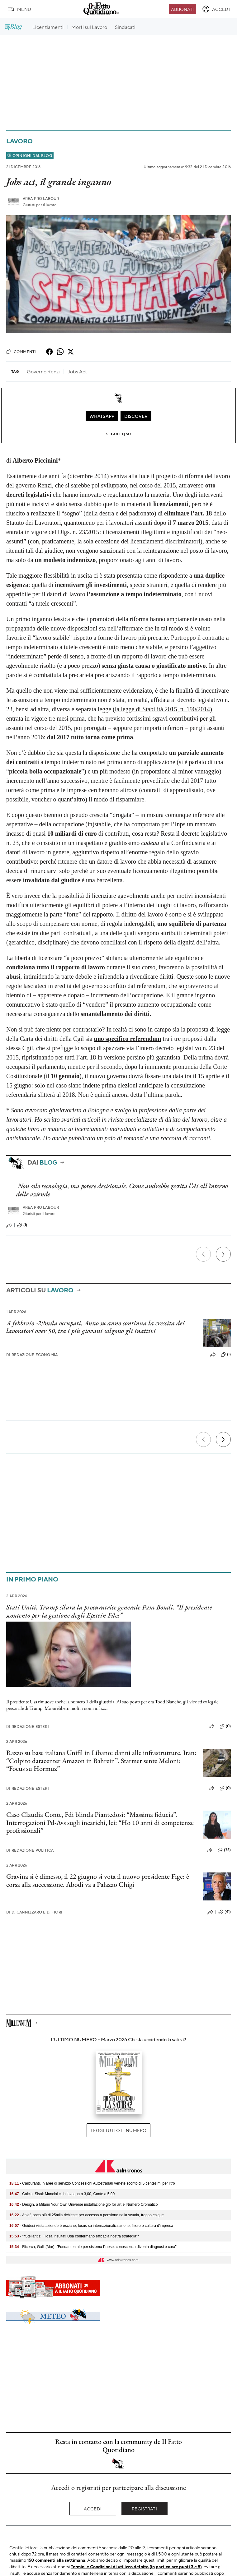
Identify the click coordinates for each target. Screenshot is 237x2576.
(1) (22, 1225)
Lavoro (19, 141)
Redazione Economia (32, 1354)
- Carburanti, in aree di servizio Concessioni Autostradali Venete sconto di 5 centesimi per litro (92, 2183)
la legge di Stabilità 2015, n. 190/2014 (162, 709)
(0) (225, 1726)
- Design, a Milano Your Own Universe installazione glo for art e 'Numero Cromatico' (84, 2204)
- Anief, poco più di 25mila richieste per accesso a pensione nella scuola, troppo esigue (86, 2215)
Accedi (93, 2508)
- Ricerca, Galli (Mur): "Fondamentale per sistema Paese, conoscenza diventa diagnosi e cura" (93, 2247)
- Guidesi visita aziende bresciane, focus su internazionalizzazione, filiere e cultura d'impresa (91, 2225)
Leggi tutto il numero (118, 2130)
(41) (224, 1911)
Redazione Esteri (27, 1726)
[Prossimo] (223, 1254)
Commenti (21, 351)
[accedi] (216, 9)
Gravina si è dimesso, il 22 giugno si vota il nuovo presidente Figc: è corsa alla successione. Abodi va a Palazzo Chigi (97, 1880)
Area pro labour (41, 198)
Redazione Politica (30, 1850)
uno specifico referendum (127, 1038)
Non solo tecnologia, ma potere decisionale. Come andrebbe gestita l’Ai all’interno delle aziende (122, 1189)
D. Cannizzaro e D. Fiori (34, 1912)
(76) (224, 1850)
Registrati (144, 2508)
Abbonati (182, 9)
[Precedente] (203, 1254)
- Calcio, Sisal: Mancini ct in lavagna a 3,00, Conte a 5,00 (62, 2194)
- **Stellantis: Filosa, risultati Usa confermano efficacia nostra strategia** (74, 2236)
